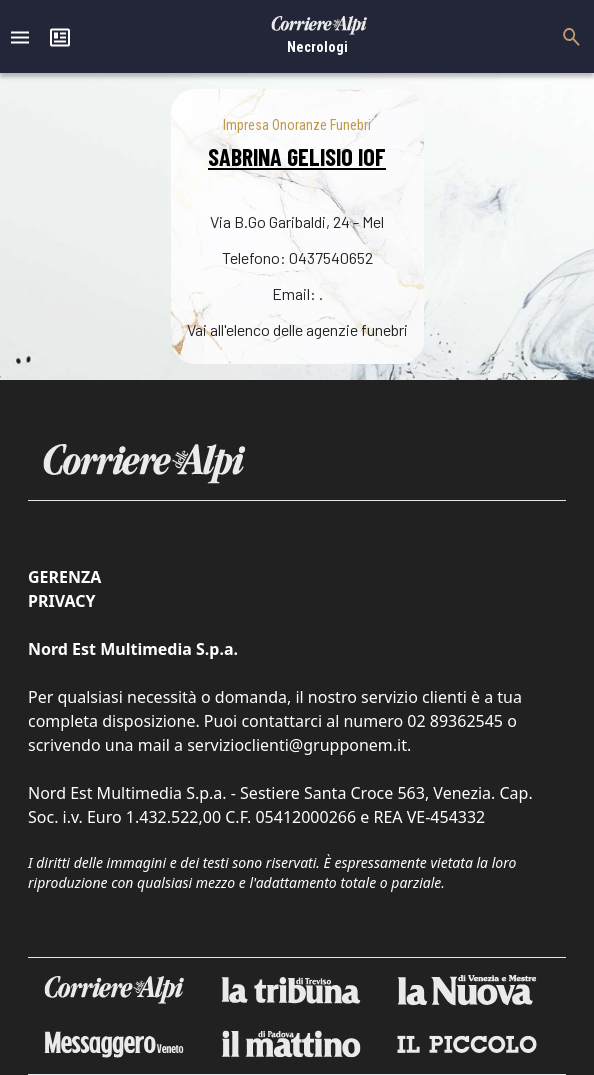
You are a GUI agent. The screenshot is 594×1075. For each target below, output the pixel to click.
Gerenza (64, 577)
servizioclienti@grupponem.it (297, 745)
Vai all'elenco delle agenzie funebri (297, 329)
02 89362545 (455, 721)
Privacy (61, 601)
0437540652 (331, 257)
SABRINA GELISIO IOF (297, 156)
